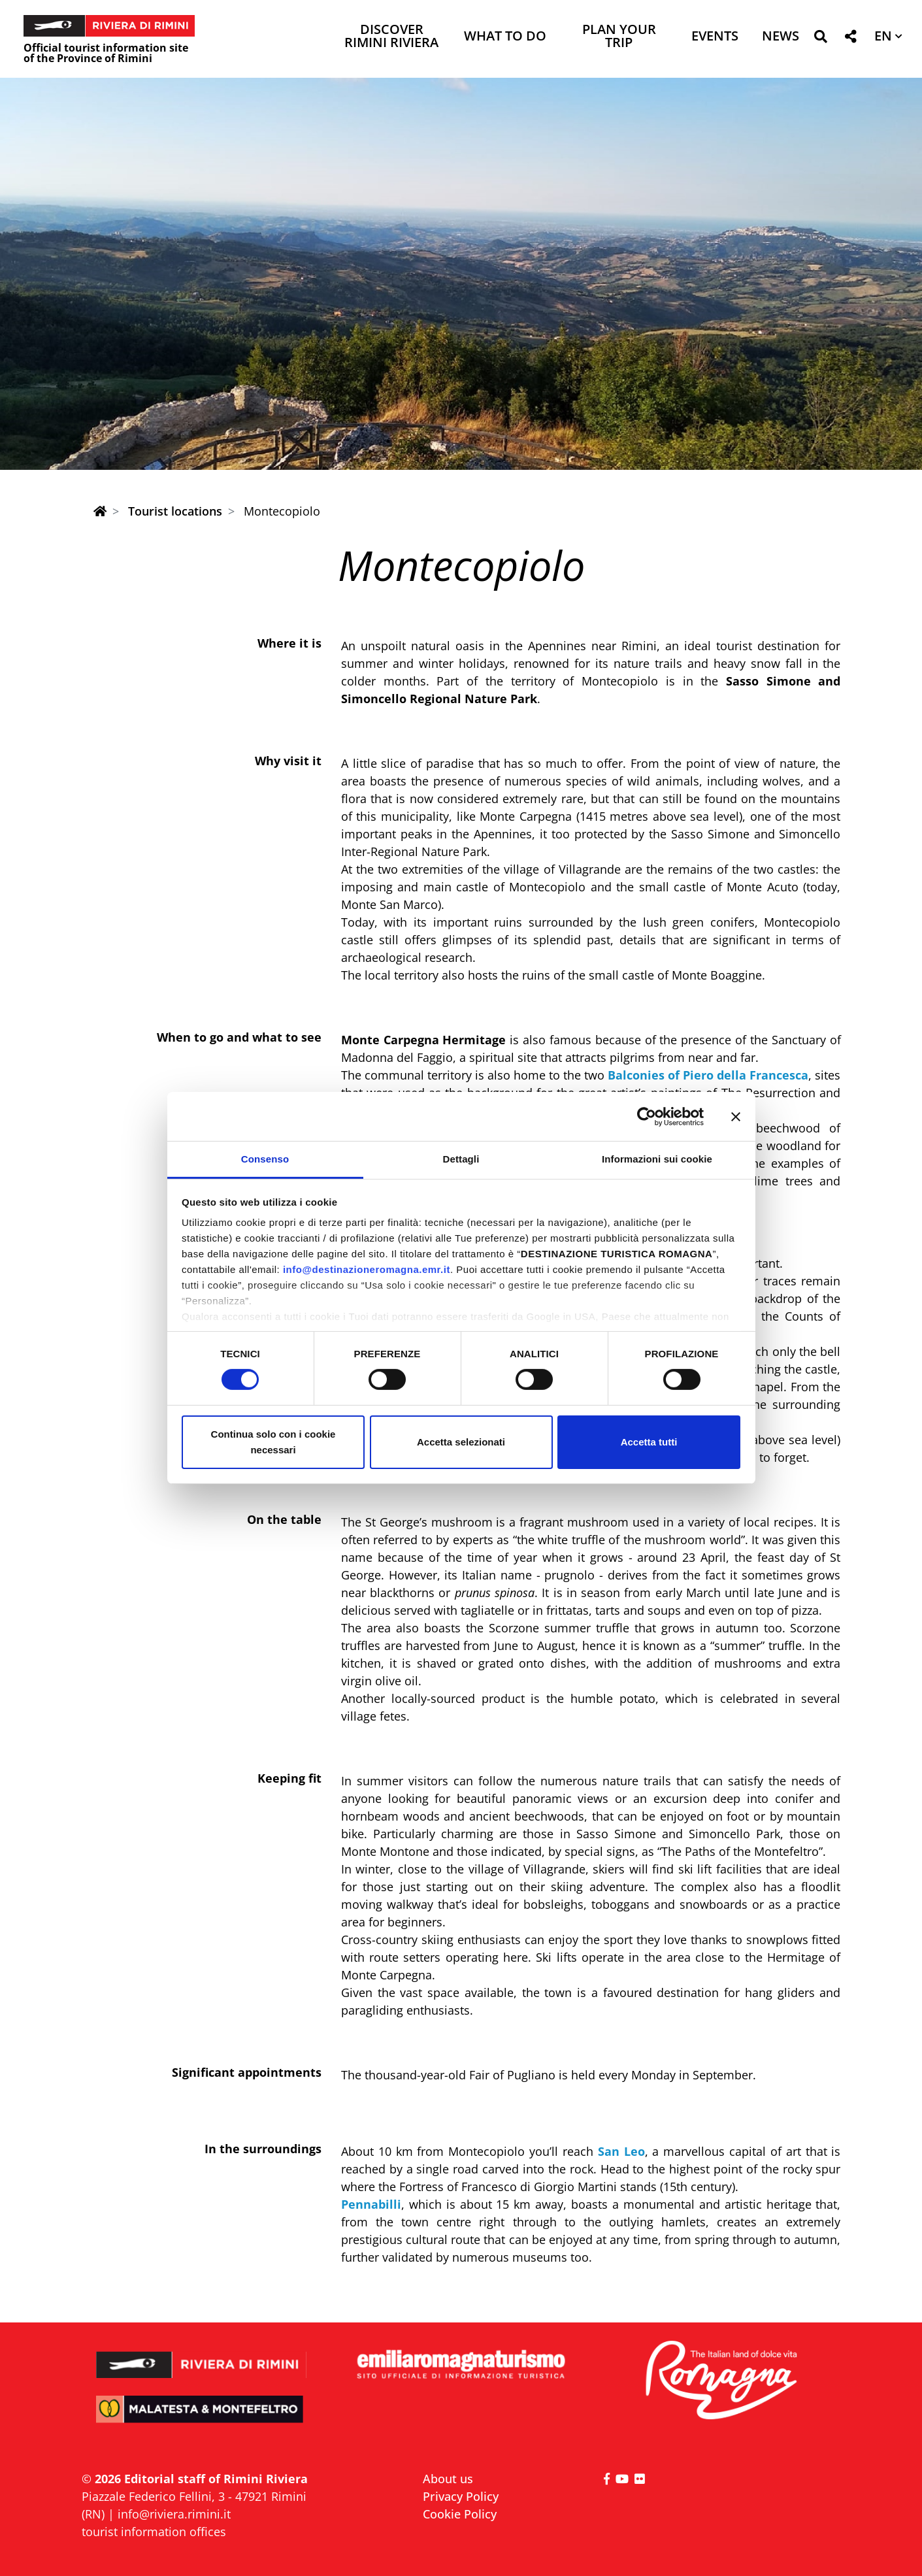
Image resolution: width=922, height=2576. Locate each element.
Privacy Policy (461, 2496)
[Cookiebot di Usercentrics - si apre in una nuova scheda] (646, 1116)
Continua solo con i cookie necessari (273, 1441)
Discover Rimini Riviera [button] (391, 37)
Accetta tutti (649, 1441)
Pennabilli (371, 2204)
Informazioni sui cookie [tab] (657, 1158)
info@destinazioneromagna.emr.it (366, 1269)
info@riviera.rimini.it (174, 2514)
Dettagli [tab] (461, 1158)
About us (448, 2478)
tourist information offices (154, 2531)
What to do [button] (505, 36)
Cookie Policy (460, 2514)
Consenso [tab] (265, 1158)
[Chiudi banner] (735, 1116)
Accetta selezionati (461, 1441)
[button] (820, 39)
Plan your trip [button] (619, 37)
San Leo (621, 2151)
